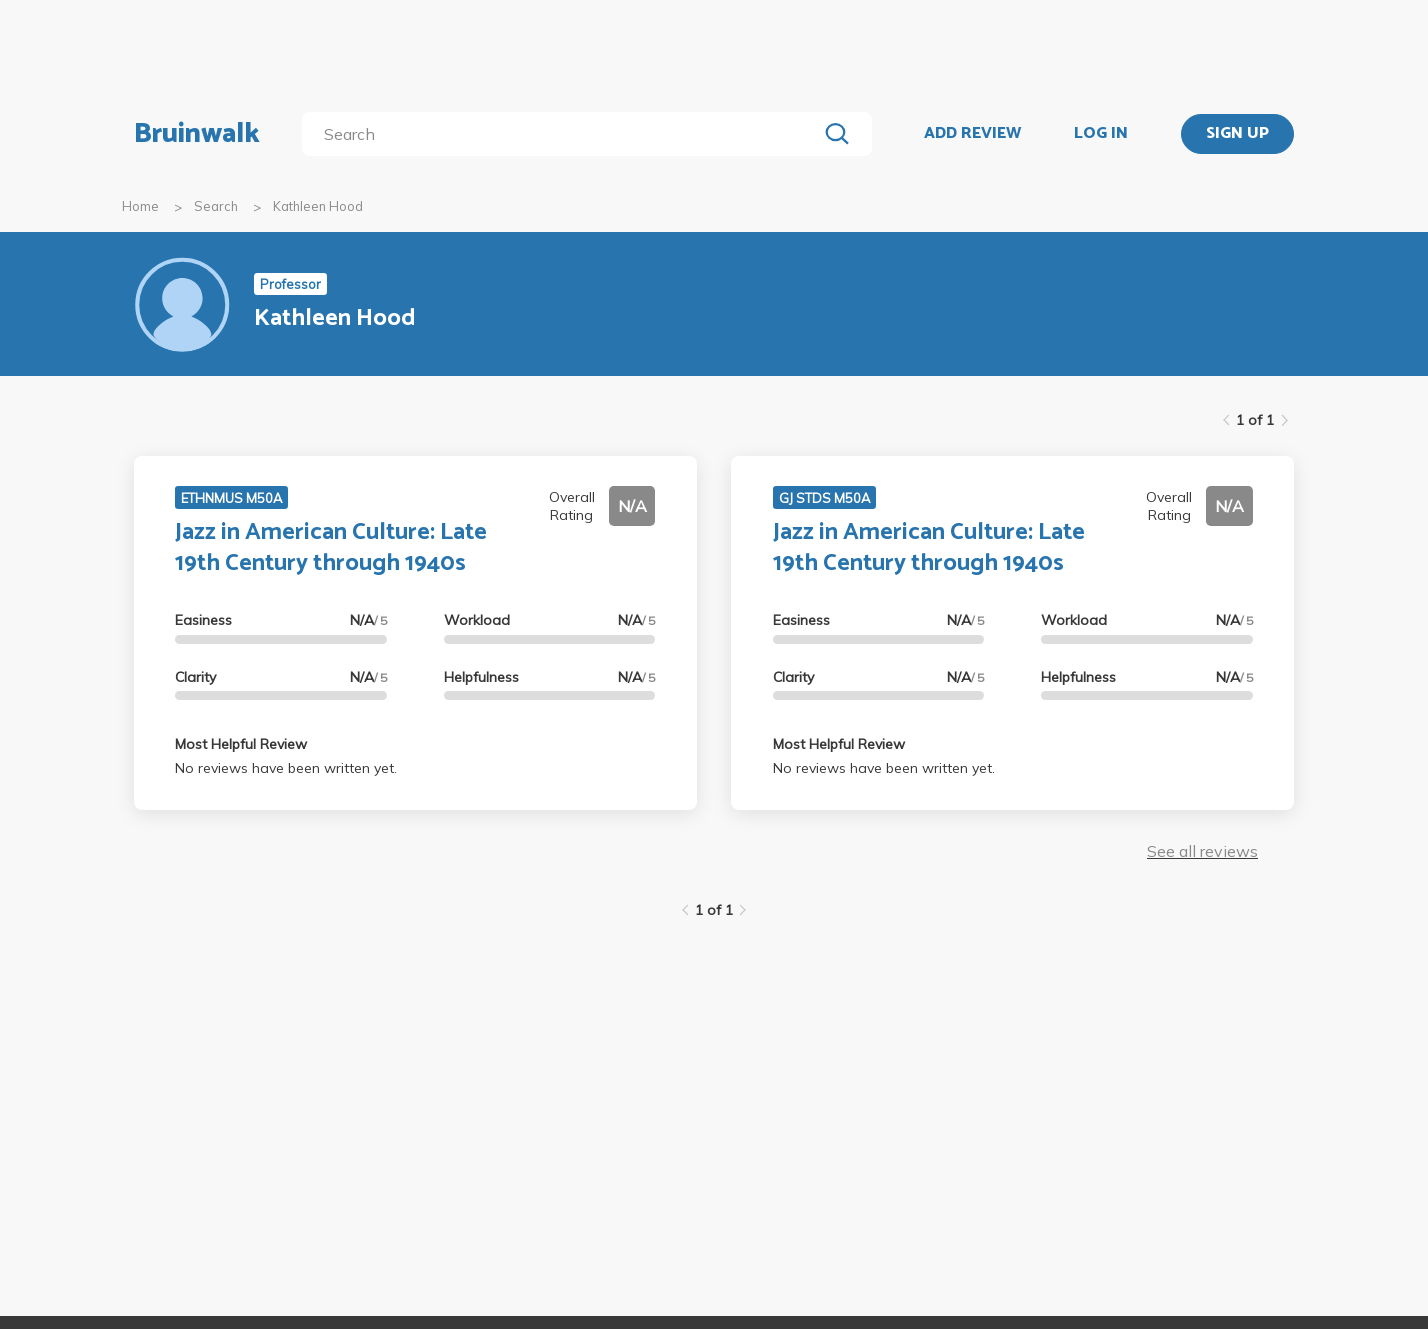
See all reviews (1202, 851)
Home (140, 206)
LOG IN (1101, 134)
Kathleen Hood (318, 206)
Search (216, 206)
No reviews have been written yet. (286, 768)
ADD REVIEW (972, 134)
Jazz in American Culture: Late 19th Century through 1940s (331, 548)
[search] (563, 134)
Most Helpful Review (241, 744)
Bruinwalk (197, 134)
